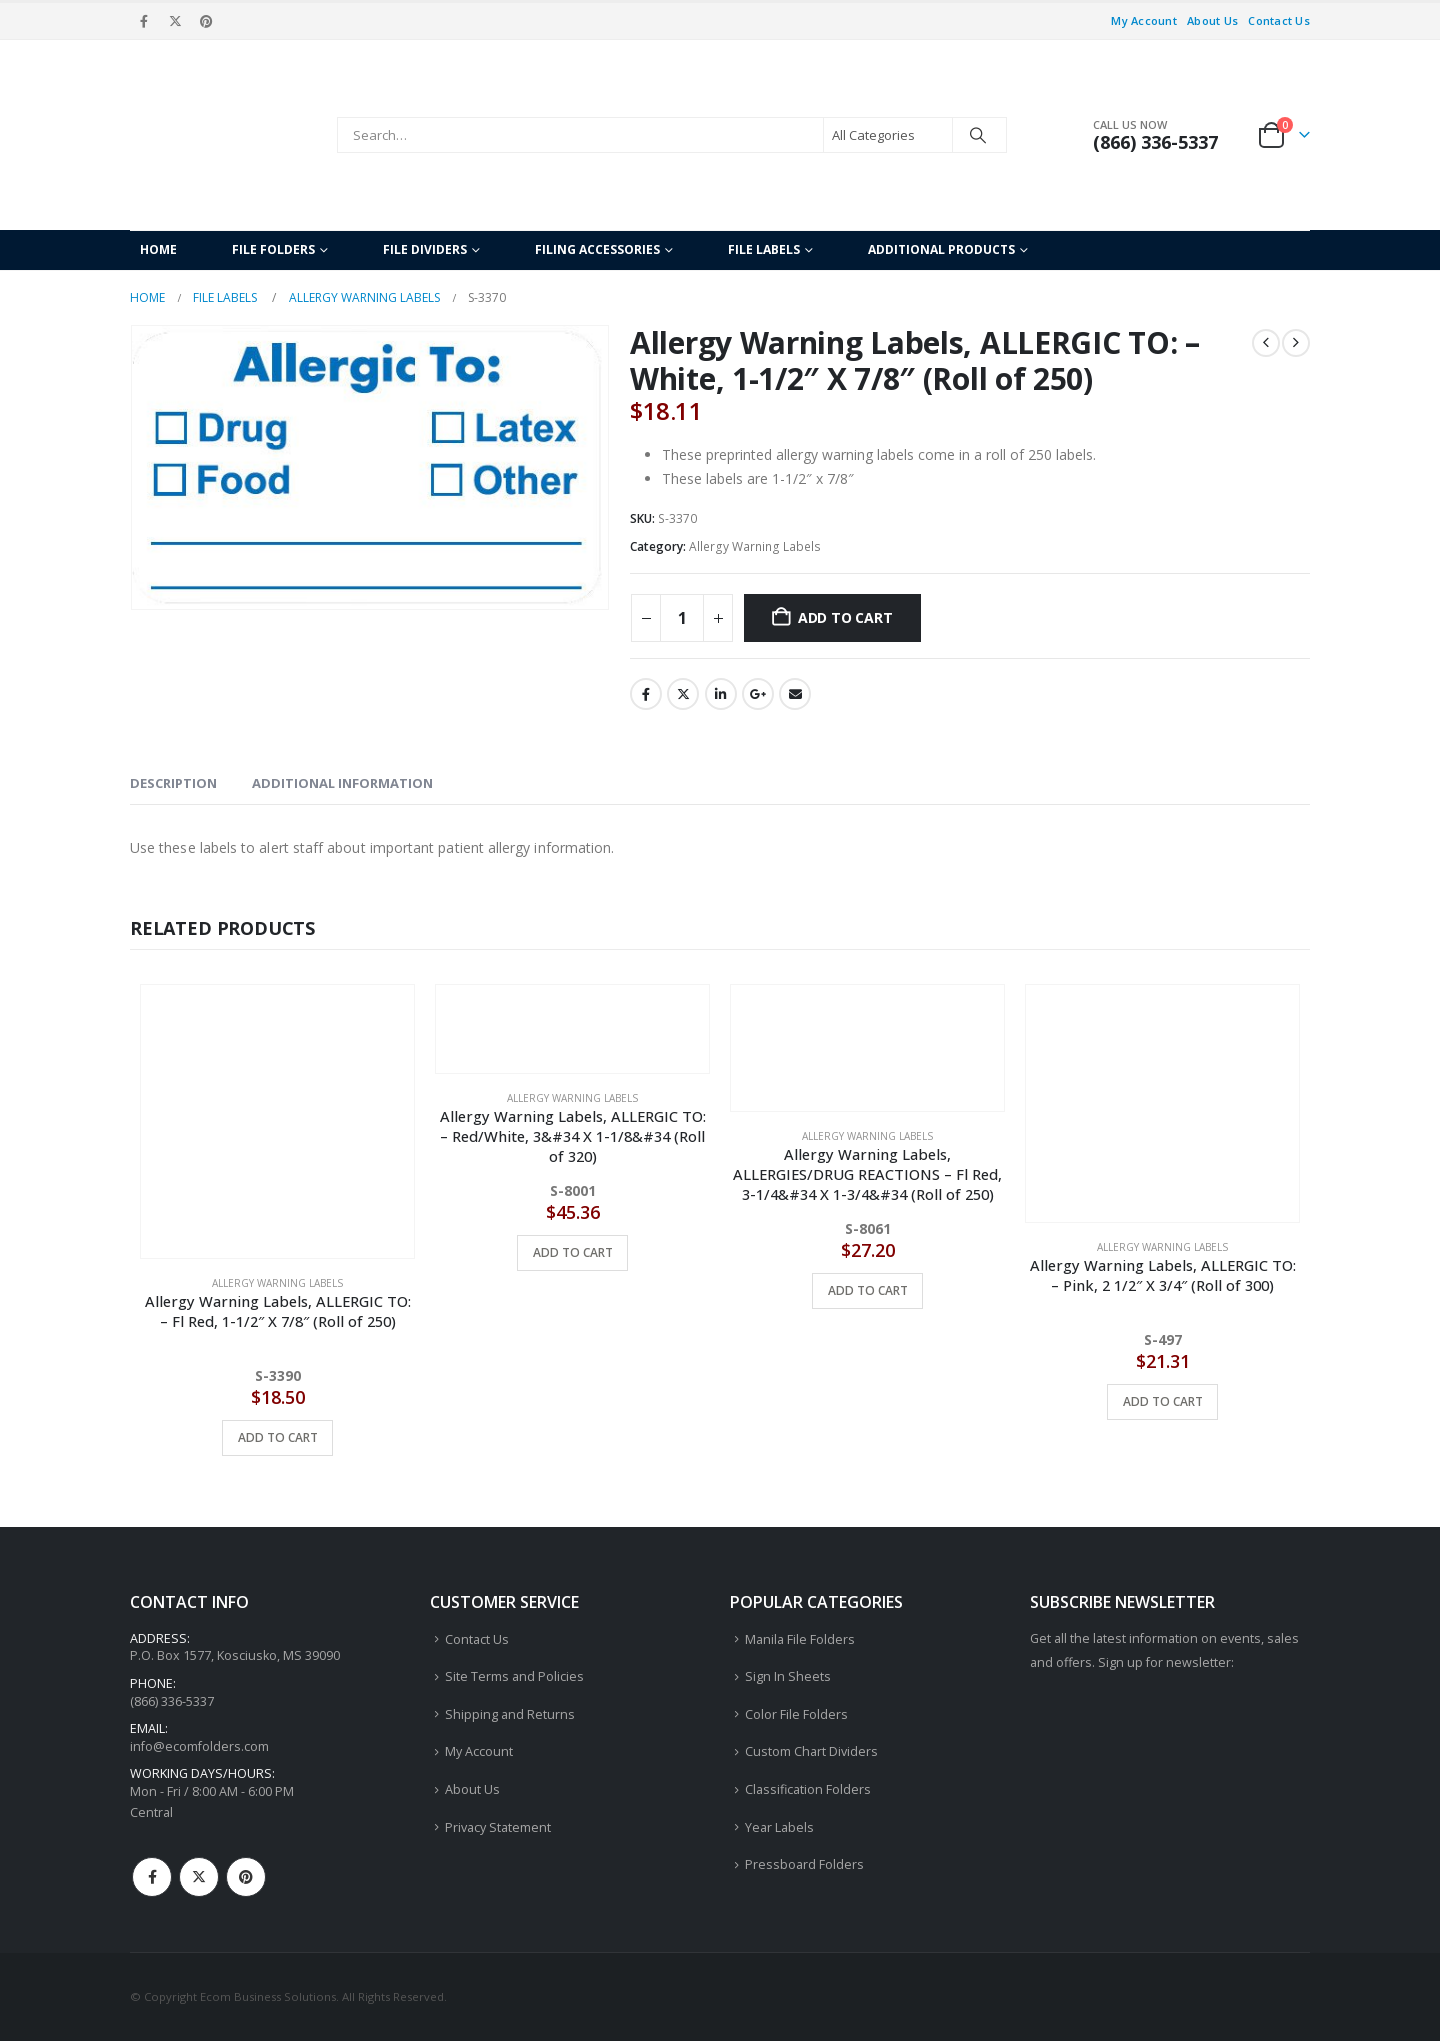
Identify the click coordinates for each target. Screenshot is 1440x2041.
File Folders (273, 249)
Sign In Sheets (788, 1676)
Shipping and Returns (510, 1714)
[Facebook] (144, 21)
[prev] (1266, 343)
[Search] (978, 135)
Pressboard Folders (804, 1864)
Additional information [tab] (342, 783)
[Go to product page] (277, 1121)
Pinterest (246, 1877)
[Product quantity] (682, 618)
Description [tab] (173, 783)
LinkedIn (721, 694)
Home (158, 249)
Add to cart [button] (278, 1437)
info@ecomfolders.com (199, 1746)
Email (795, 694)
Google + (758, 694)
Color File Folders (796, 1714)
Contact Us (1279, 20)
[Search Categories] (888, 135)
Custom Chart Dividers (811, 1752)
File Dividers (425, 249)
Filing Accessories (597, 249)
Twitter (683, 694)
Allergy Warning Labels (755, 546)
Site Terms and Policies (514, 1676)
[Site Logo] (228, 135)
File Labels (764, 249)
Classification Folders (808, 1789)
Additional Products (941, 249)
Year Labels (779, 1827)
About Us (1212, 20)
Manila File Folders (800, 1639)
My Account (1144, 20)
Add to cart (845, 617)
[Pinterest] (207, 21)
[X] (175, 21)
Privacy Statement (498, 1827)
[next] (1296, 343)
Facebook (646, 694)
